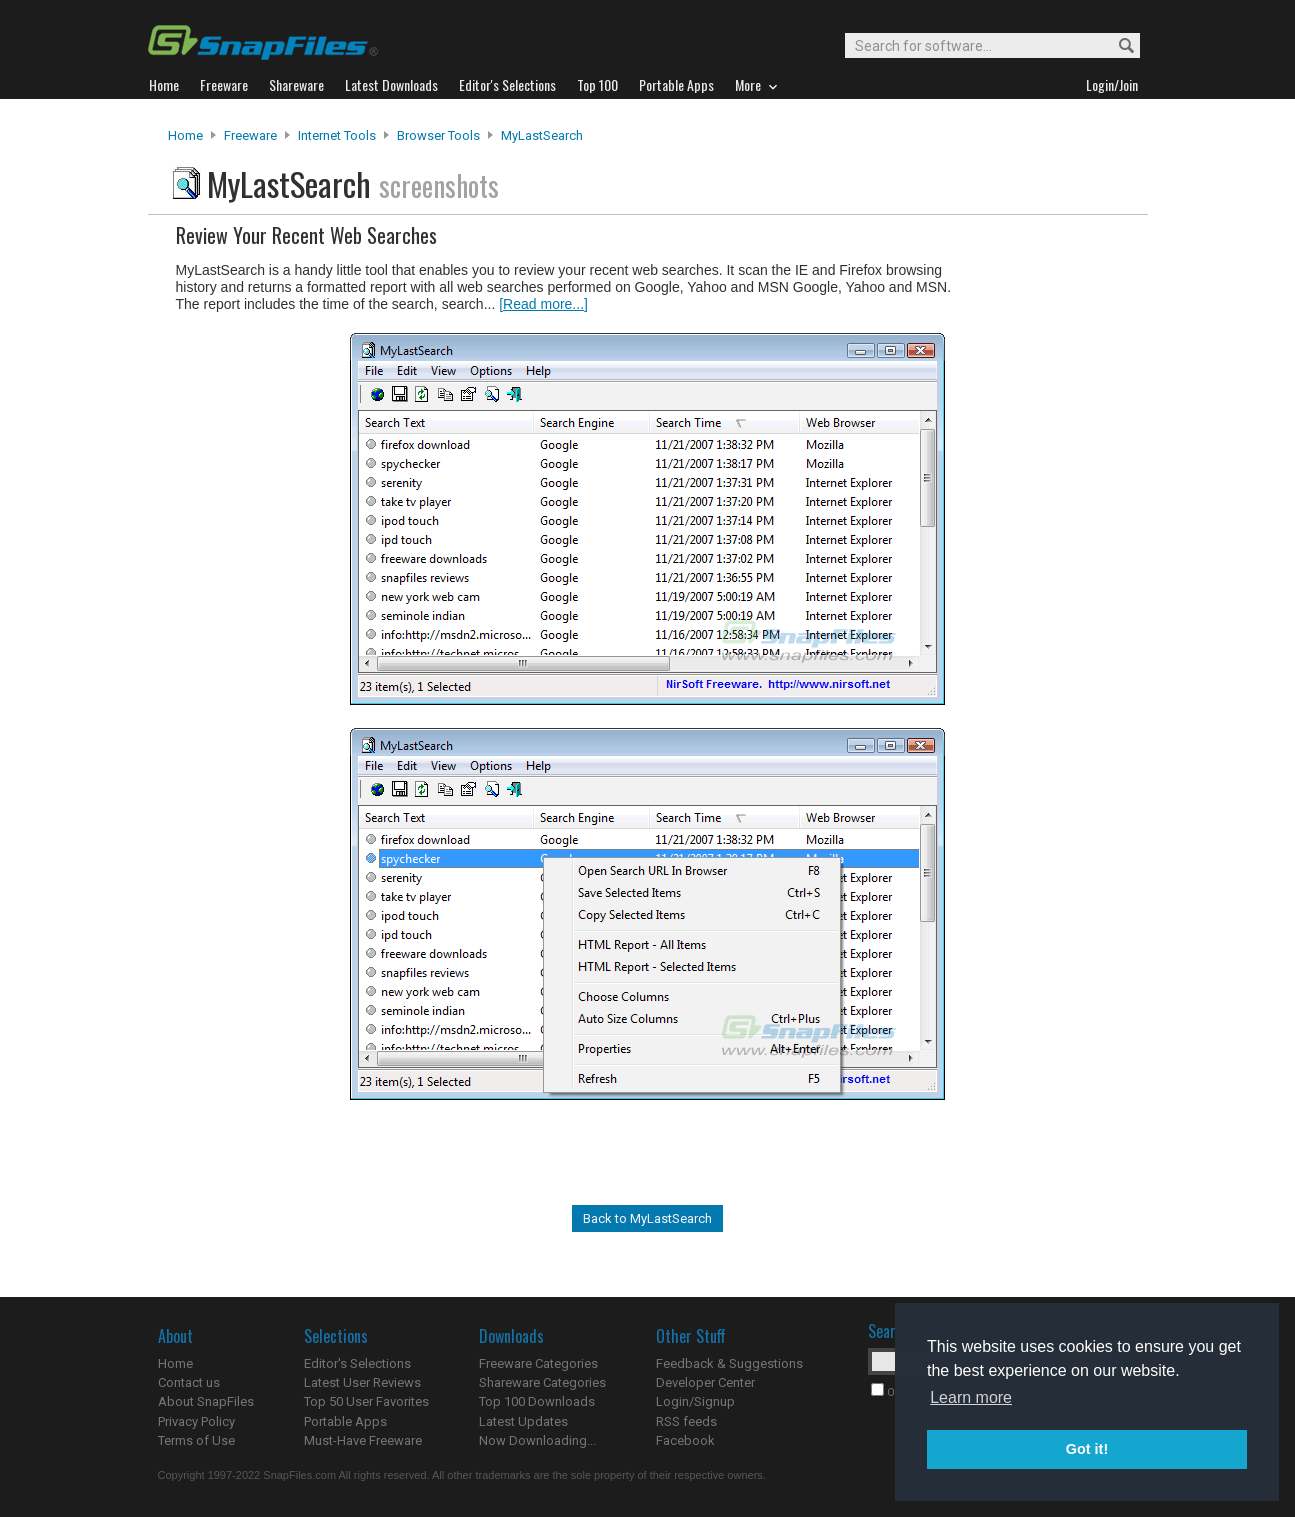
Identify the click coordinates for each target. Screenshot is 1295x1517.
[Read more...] (543, 304)
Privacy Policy (196, 1421)
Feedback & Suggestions (729, 1363)
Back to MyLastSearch (647, 1218)
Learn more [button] (971, 1397)
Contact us (189, 1382)
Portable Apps (345, 1421)
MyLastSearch (542, 135)
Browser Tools (438, 135)
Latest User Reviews (362, 1382)
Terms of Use (196, 1440)
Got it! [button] (1087, 1449)
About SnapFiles (206, 1401)
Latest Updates (523, 1421)
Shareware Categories (542, 1382)
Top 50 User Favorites (366, 1401)
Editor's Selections (357, 1363)
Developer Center (705, 1382)
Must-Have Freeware (363, 1440)
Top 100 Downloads (537, 1401)
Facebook (685, 1440)
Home (185, 135)
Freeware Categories (538, 1363)
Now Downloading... (537, 1440)
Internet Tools (337, 135)
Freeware (250, 135)
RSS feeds (686, 1421)
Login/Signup (695, 1401)
